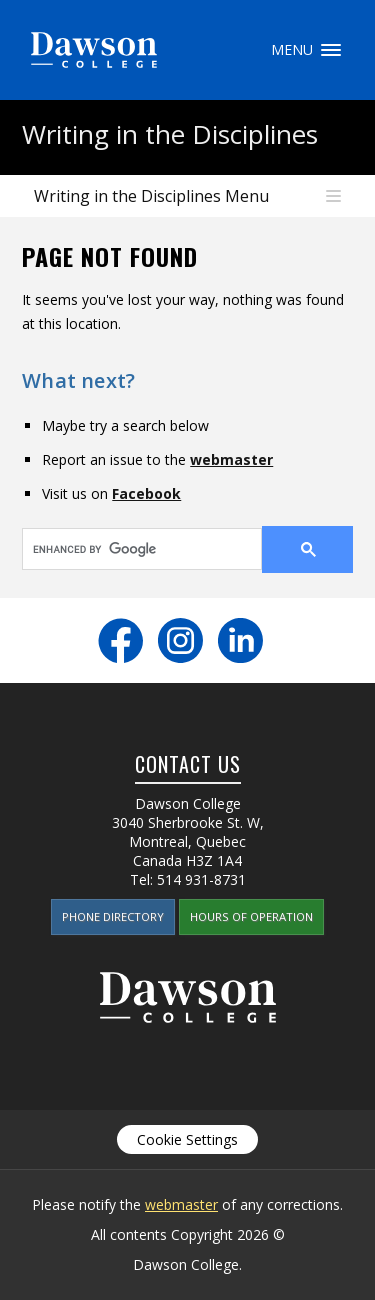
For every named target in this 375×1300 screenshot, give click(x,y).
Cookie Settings (187, 1139)
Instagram (180, 640)
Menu (331, 50)
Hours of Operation (251, 916)
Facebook (146, 493)
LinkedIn (240, 640)
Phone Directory (113, 916)
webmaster (231, 459)
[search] (129, 549)
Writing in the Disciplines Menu (151, 196)
